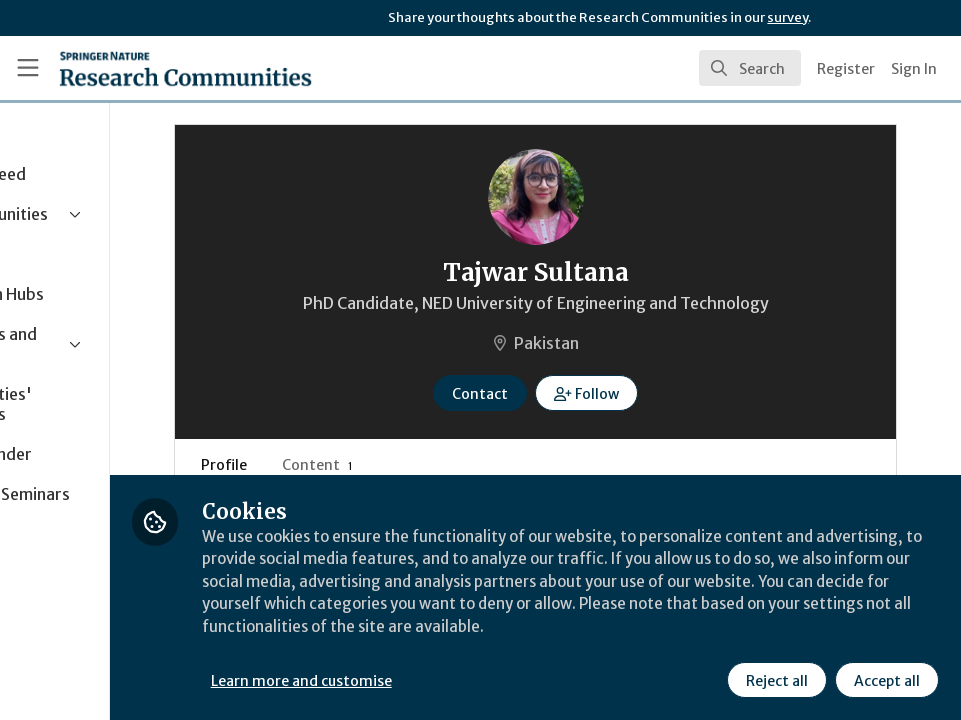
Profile (338, 465)
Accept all (885, 679)
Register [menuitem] (846, 69)
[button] (659, 393)
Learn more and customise (448, 679)
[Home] (185, 68)
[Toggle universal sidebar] (28, 68)
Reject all (775, 679)
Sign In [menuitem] (914, 69)
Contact (553, 394)
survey (787, 17)
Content (431, 465)
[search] (750, 68)
